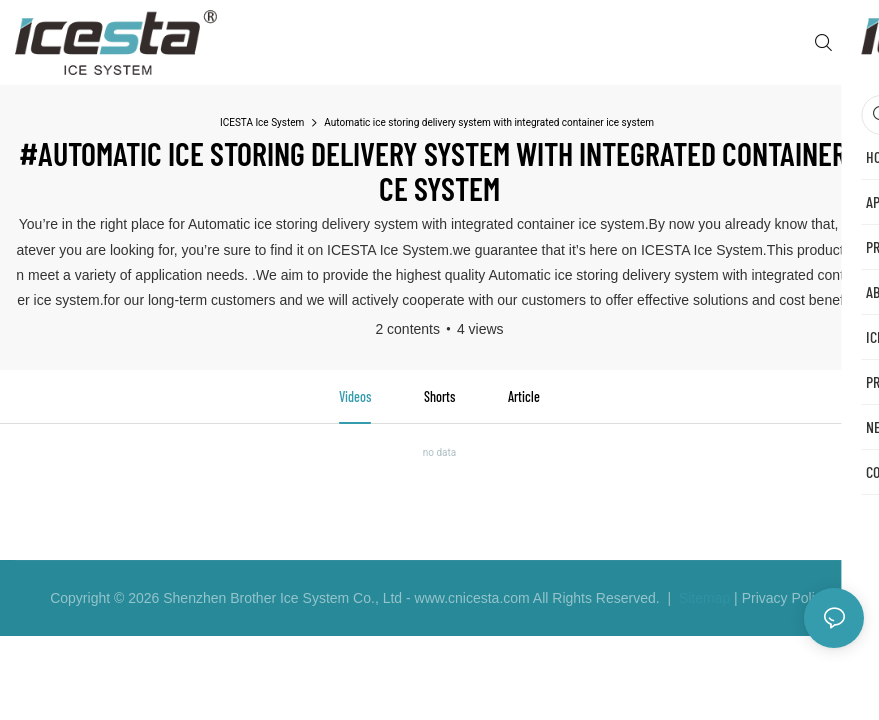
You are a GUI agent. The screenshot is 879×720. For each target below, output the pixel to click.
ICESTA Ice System (262, 122)
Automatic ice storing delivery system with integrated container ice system (489, 122)
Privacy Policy (785, 598)
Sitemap (702, 598)
